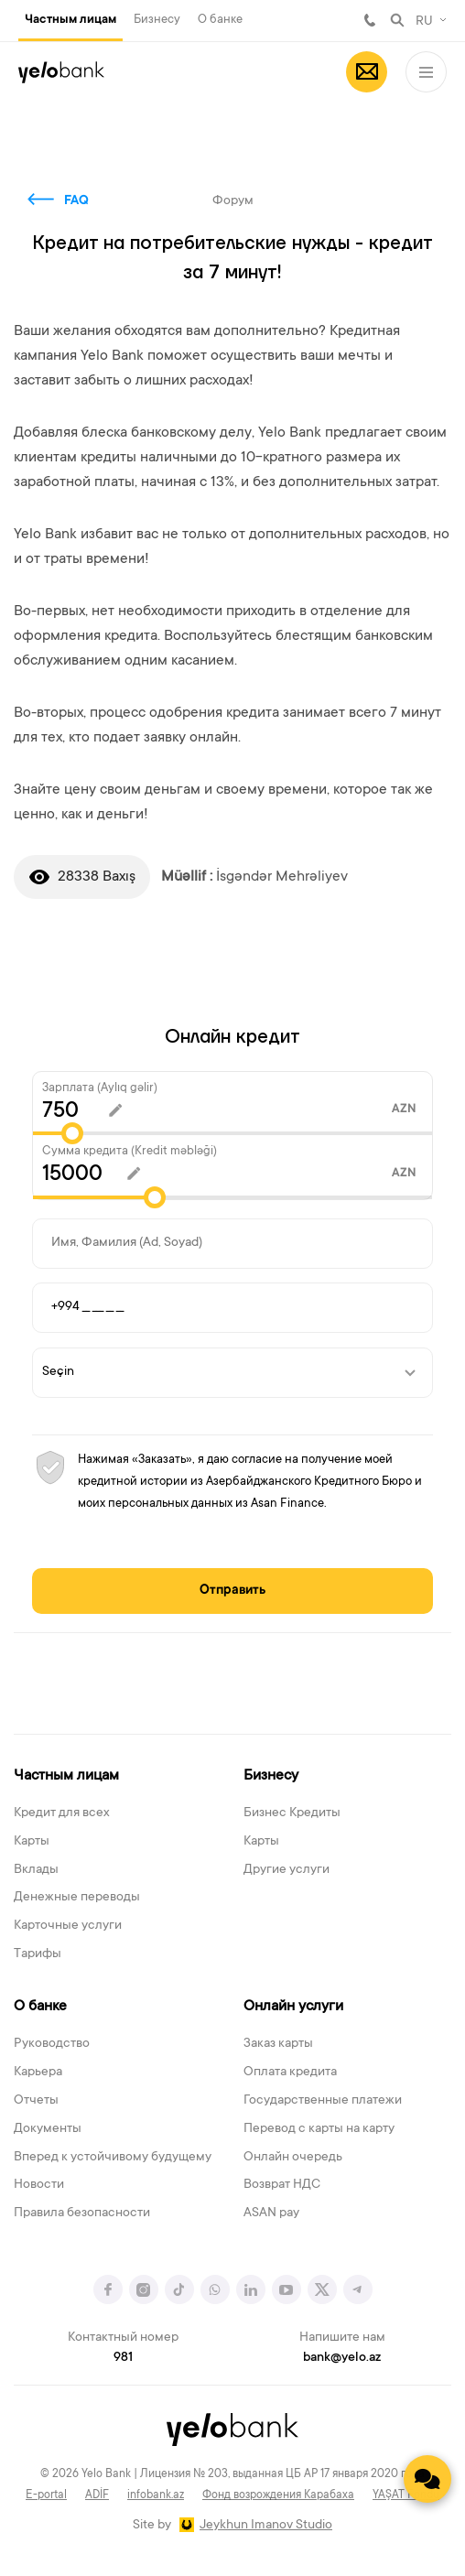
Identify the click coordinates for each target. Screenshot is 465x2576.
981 (370, 20)
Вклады (36, 1870)
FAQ (76, 201)
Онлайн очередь (292, 2157)
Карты (31, 1842)
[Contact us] (427, 2479)
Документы (47, 2129)
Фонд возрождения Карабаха (278, 2495)
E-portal (46, 2495)
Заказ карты (278, 2044)
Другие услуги (286, 1870)
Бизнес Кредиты (292, 1813)
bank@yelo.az (342, 2358)
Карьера (38, 2072)
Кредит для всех (62, 1813)
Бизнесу (157, 20)
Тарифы (37, 1954)
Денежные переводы (77, 1897)
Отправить (232, 1591)
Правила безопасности (82, 2213)
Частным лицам (70, 20)
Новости (39, 2185)
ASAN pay (271, 2213)
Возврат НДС (281, 2185)
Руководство (52, 2044)
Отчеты (36, 2101)
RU (424, 22)
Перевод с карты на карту (319, 2129)
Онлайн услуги (293, 2006)
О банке (220, 20)
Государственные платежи (322, 2101)
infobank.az (155, 2495)
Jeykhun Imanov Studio (266, 2525)
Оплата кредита (290, 2072)
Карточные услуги (68, 1926)
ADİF (97, 2495)
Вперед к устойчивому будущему (112, 2157)
